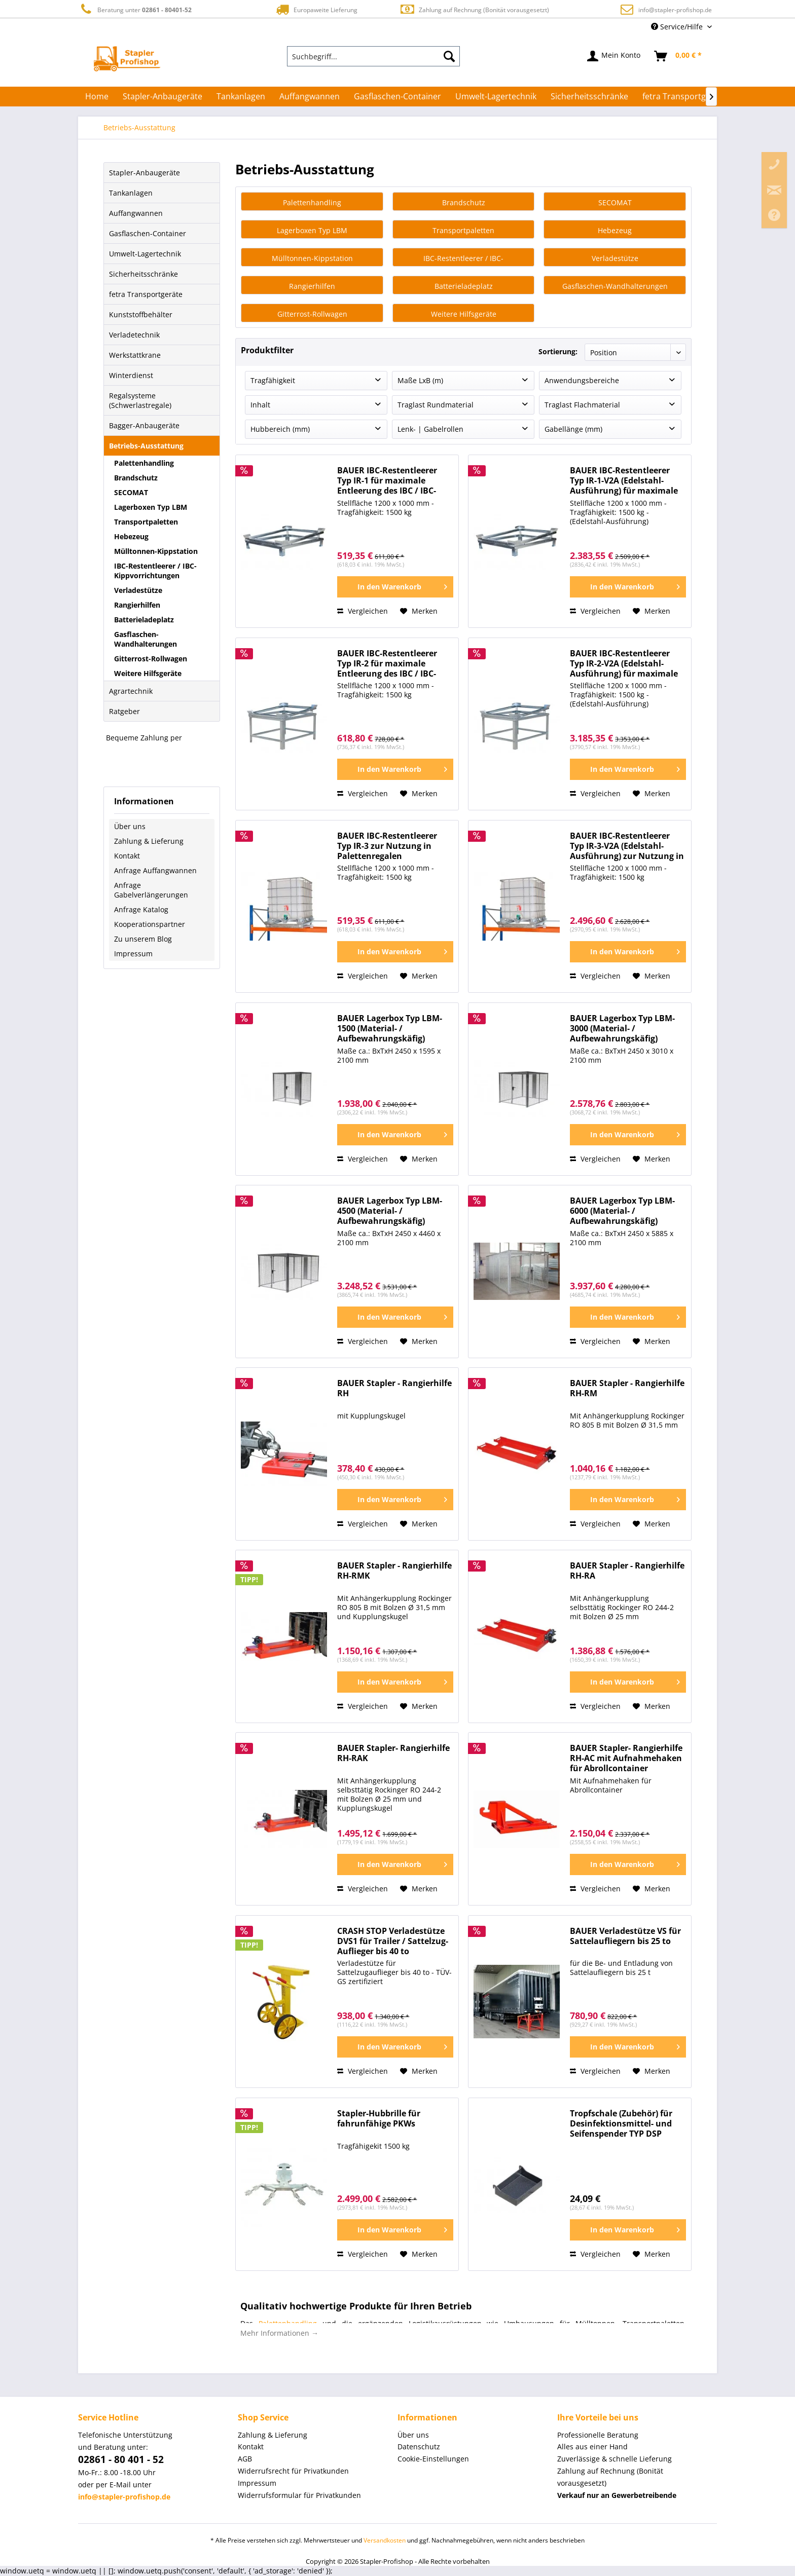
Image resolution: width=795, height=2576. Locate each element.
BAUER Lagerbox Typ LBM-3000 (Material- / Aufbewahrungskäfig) (622, 1029)
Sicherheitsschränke (143, 274)
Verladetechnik (134, 335)
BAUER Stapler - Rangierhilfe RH (394, 1388)
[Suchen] (449, 56)
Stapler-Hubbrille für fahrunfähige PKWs (378, 2119)
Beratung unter (135, 9)
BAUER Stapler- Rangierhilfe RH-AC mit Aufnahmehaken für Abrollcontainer (626, 1758)
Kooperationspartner (149, 924)
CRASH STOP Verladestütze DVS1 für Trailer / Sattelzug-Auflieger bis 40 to (392, 1941)
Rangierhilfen (137, 605)
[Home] (97, 96)
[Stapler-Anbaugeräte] (162, 96)
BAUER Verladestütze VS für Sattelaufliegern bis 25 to (625, 1936)
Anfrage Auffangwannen (155, 870)
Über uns (130, 826)
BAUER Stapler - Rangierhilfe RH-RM (627, 1388)
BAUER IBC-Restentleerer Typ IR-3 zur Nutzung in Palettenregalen (387, 846)
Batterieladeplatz (144, 619)
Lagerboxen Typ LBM (150, 507)
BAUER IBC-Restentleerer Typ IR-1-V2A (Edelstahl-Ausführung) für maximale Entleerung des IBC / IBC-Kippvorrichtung (624, 481)
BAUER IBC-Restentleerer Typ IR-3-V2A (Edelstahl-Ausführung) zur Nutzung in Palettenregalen (627, 846)
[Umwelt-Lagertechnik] (496, 96)
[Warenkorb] (678, 56)
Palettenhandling (144, 463)
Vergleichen (362, 611)
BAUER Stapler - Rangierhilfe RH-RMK (394, 1571)
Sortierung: (557, 351)
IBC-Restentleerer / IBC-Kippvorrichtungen (155, 570)
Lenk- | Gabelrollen (430, 429)
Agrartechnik (131, 691)
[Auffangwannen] (309, 96)
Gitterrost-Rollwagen (150, 658)
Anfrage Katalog (141, 909)
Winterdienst (131, 375)
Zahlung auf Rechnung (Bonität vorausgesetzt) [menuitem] (610, 2477)
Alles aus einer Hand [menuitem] (592, 2447)
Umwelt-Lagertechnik (145, 253)
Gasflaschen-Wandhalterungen (145, 639)
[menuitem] (373, 56)
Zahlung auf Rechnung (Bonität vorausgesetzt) (474, 9)
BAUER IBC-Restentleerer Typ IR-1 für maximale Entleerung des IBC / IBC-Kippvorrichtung (387, 481)
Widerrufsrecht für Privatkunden (293, 2471)
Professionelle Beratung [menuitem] (597, 2435)
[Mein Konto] (614, 56)
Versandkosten (385, 2540)
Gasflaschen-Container (147, 233)
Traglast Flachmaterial (582, 405)
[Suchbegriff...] (373, 56)
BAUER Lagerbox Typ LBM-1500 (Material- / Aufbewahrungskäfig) (389, 1029)
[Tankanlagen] (240, 96)
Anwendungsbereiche (582, 381)
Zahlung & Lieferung (149, 841)
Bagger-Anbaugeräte (144, 425)
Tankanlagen (131, 193)
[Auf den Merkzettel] (419, 612)
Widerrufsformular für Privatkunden (299, 2495)
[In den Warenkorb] (395, 587)
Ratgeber (124, 711)
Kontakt (127, 856)
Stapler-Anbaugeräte (144, 172)
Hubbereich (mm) (280, 429)
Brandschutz (136, 477)
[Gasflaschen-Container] (397, 96)
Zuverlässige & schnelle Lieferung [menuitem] (614, 2459)
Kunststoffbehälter (140, 314)
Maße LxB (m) (420, 381)
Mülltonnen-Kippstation (156, 551)
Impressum (133, 953)
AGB (245, 2459)
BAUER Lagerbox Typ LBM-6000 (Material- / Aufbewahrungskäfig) (622, 1211)
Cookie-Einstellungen (433, 2459)
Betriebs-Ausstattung (146, 446)
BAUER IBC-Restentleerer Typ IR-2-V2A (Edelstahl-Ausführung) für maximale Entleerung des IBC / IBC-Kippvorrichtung (624, 664)
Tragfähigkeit (272, 381)
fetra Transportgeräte (146, 294)
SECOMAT (131, 492)
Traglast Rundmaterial (435, 405)
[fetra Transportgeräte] (684, 96)
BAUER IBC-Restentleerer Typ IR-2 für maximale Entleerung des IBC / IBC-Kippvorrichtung (387, 664)
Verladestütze (138, 590)
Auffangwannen (136, 213)
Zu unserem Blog (143, 939)
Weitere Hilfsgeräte (148, 673)
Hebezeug (131, 536)
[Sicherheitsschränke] (589, 96)
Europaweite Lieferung (315, 9)
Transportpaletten (146, 522)
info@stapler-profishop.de (675, 10)
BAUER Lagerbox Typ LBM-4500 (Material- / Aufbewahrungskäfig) (389, 1211)
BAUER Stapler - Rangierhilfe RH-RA (627, 1571)
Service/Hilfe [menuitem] (678, 26)
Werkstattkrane (135, 355)
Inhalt (260, 405)
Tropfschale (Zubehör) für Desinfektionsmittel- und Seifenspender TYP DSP (621, 2124)
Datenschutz (418, 2447)
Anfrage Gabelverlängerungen (151, 890)
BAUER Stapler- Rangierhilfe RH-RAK (393, 1753)
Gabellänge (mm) (573, 429)
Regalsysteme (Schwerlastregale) (140, 400)
